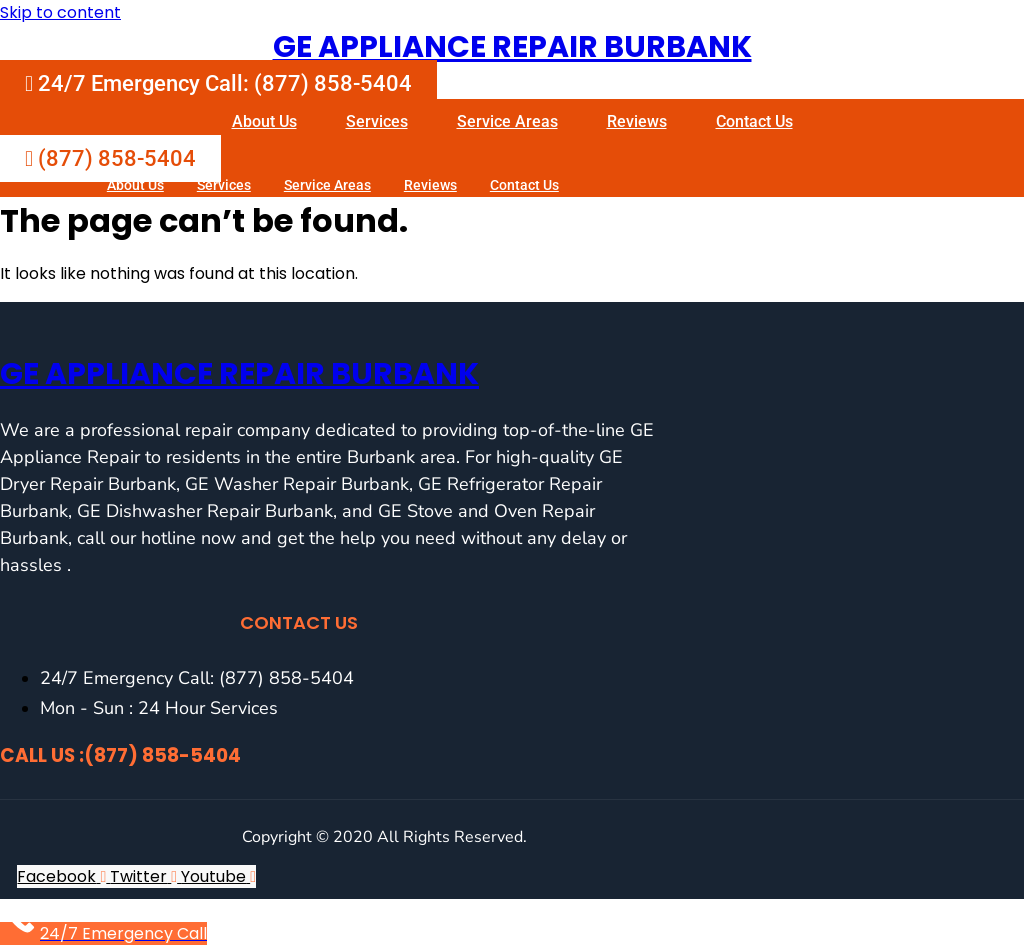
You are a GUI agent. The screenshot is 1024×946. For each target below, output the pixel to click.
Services (377, 121)
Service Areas (507, 121)
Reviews (637, 121)
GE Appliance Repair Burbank (512, 47)
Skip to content (60, 12)
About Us (264, 121)
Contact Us (754, 121)
